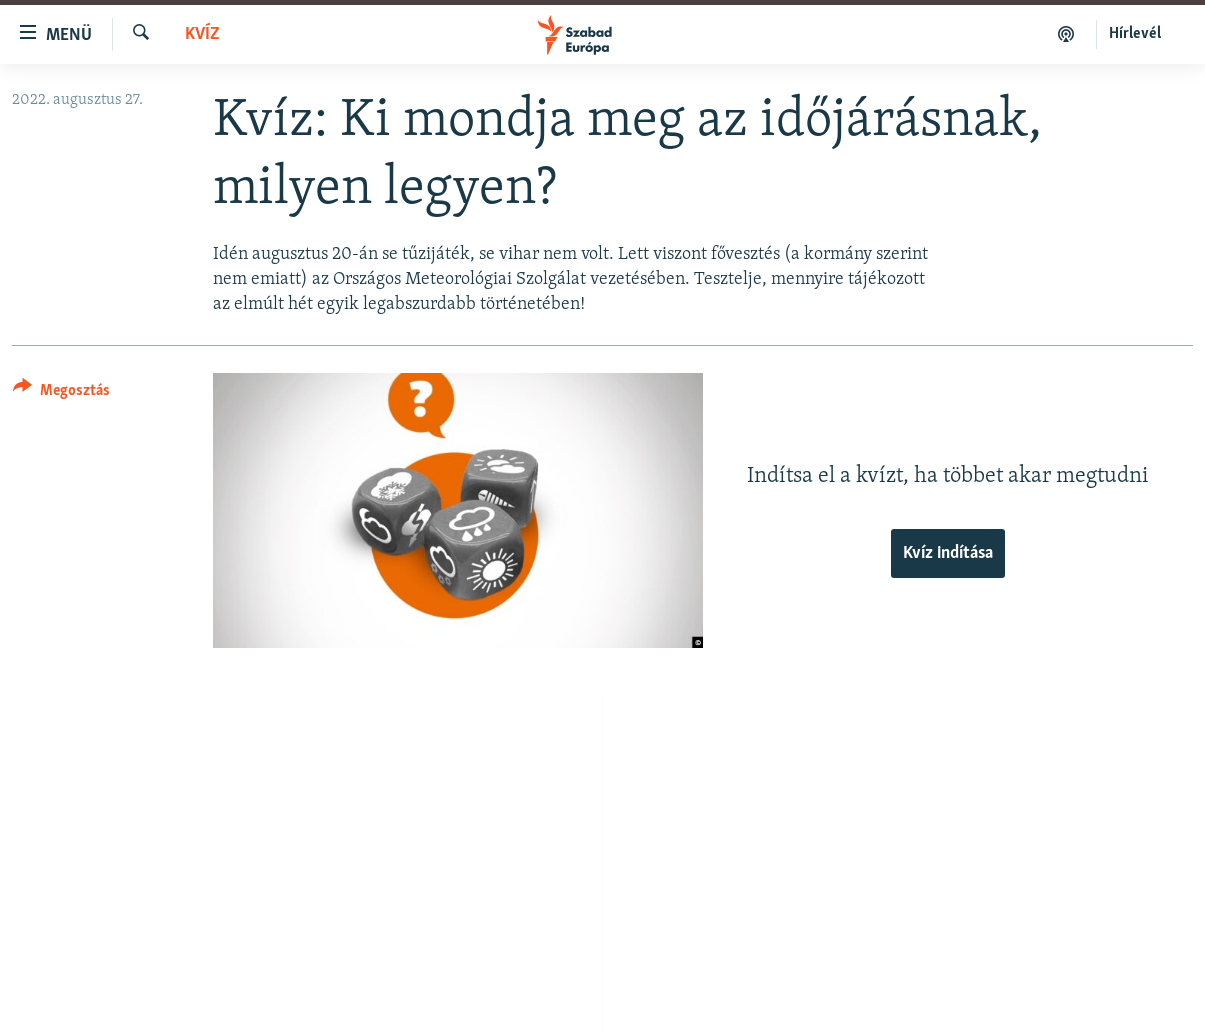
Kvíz (202, 34)
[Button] (61, 393)
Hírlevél (1135, 34)
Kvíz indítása (948, 553)
